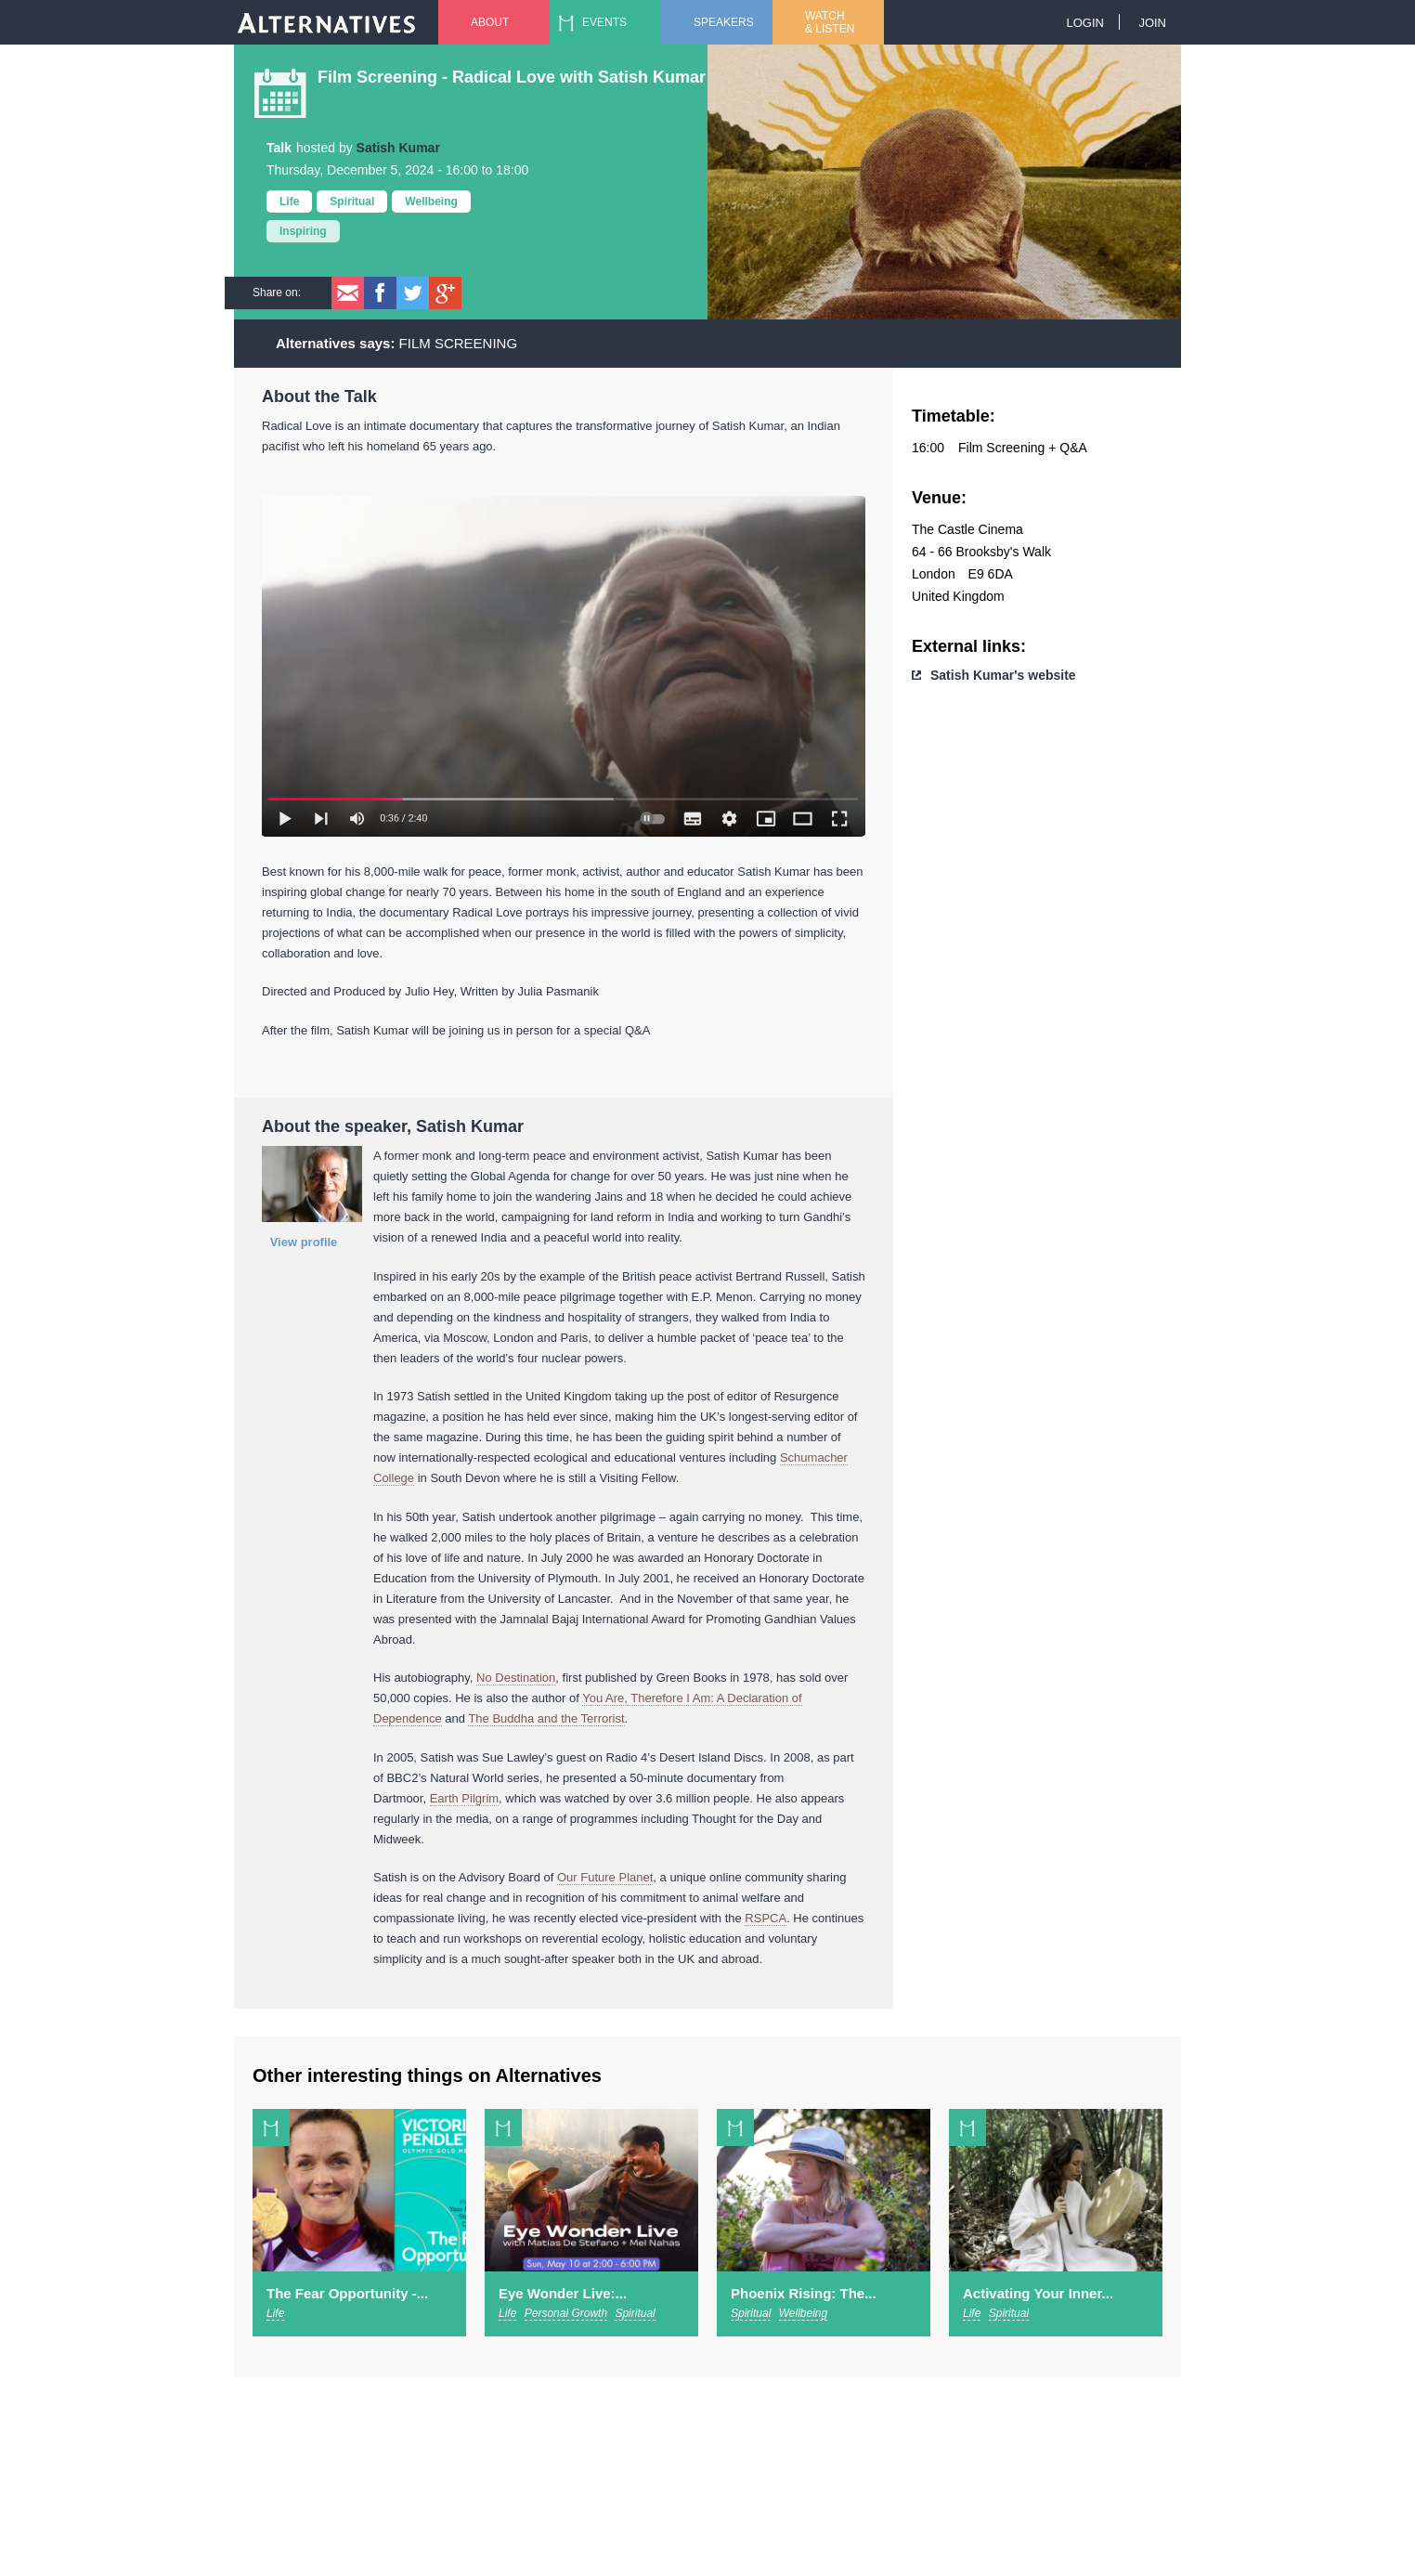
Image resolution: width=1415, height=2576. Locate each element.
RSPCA (765, 1918)
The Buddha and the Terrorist (546, 1718)
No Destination (515, 1678)
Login (1084, 23)
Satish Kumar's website (1003, 675)
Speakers (724, 22)
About (490, 22)
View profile (304, 1242)
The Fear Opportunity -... (347, 2293)
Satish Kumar (398, 147)
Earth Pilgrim (464, 1798)
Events (604, 22)
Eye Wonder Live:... (563, 2293)
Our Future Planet (605, 1877)
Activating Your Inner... (1038, 2293)
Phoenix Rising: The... (803, 2293)
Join (1152, 23)
